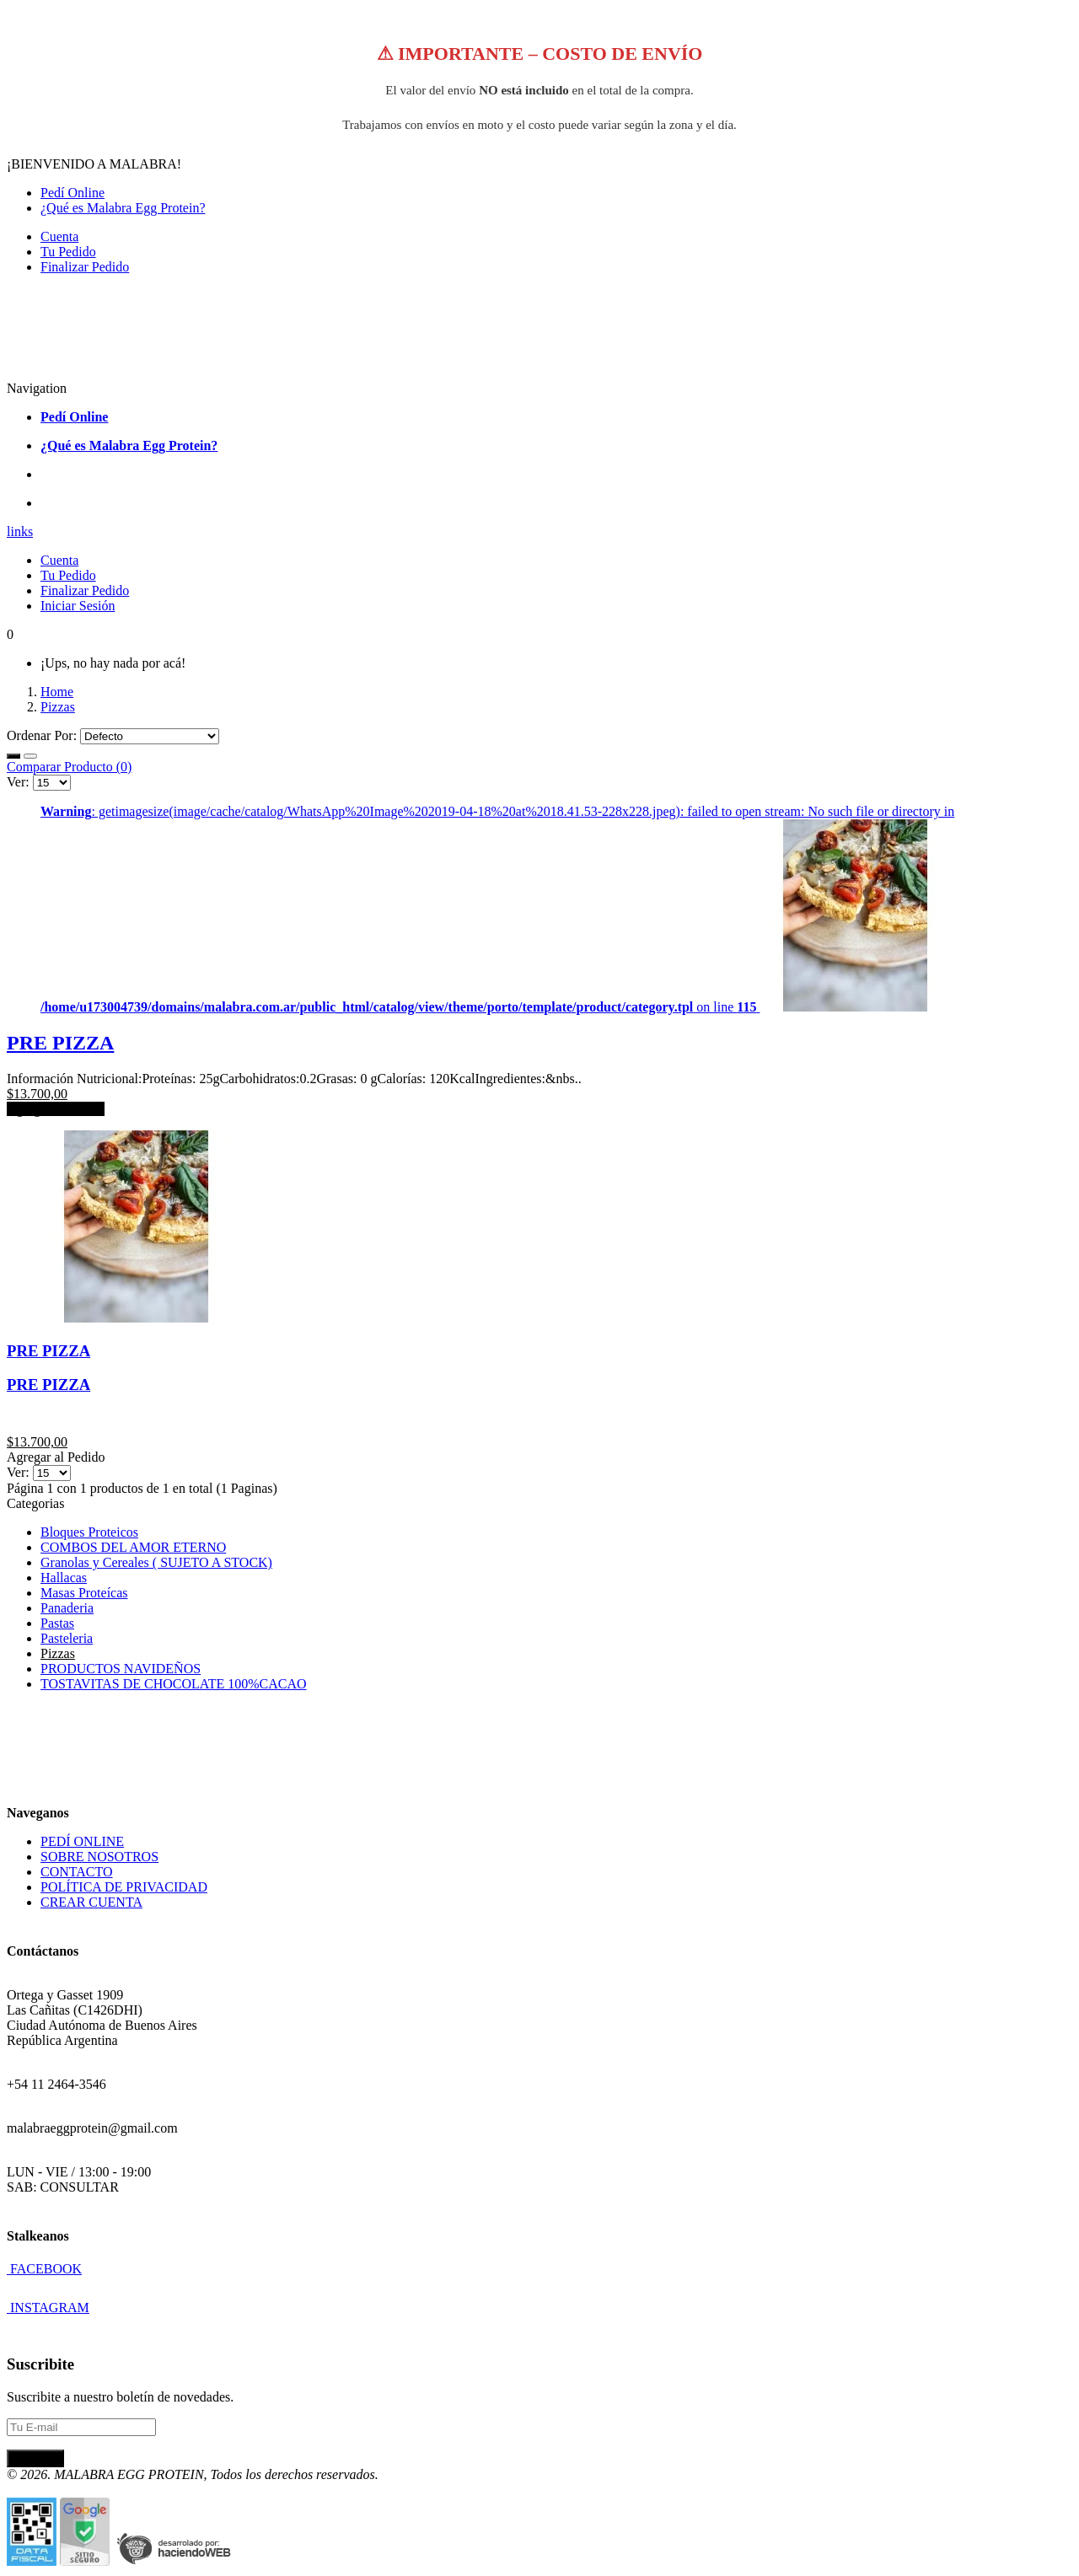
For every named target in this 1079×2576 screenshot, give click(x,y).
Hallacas (63, 1577)
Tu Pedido (68, 251)
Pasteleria (66, 1638)
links (20, 531)
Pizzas (57, 707)
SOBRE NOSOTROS (99, 1856)
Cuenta (59, 236)
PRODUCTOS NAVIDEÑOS (120, 1668)
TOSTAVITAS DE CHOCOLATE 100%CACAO (173, 1684)
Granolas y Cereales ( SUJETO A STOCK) (156, 1562)
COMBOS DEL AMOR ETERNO (133, 1547)
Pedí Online (72, 192)
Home (56, 691)
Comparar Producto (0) (69, 766)
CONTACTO (76, 1872)
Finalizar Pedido (84, 267)
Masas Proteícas (84, 1593)
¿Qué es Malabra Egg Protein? (122, 208)
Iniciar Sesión (77, 605)
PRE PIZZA (60, 1043)
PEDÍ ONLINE (82, 1841)
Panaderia (67, 1608)
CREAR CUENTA (91, 1902)
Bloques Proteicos (89, 1532)
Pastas (57, 1623)
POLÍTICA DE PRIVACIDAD (123, 1887)
